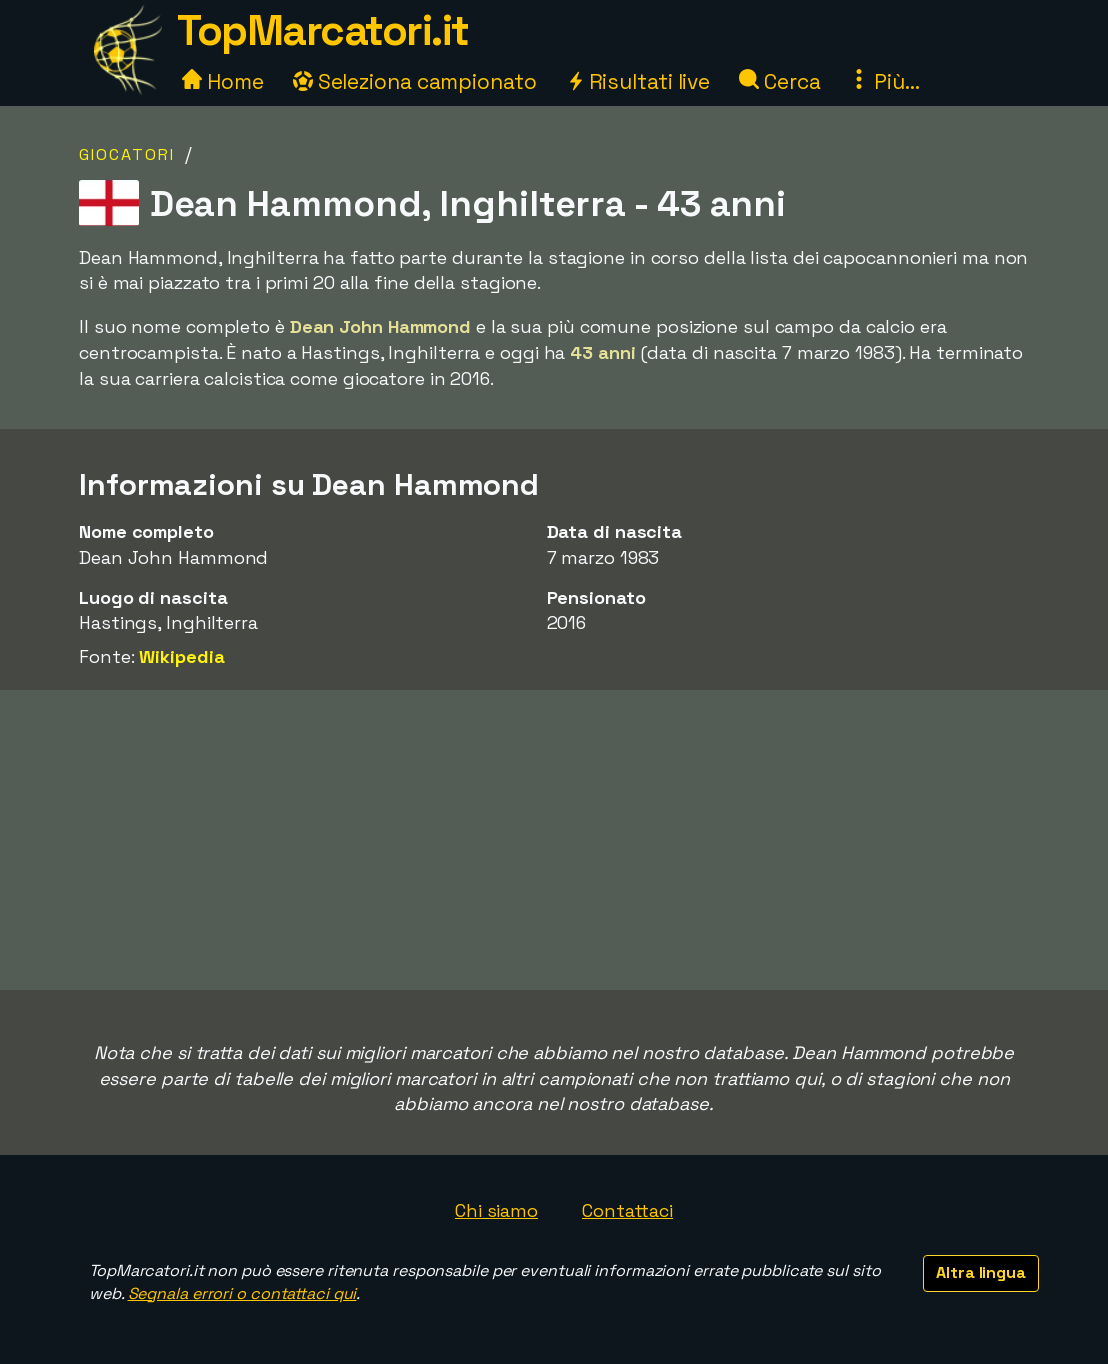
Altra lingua (981, 1272)
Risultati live (638, 81)
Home (223, 81)
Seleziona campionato (415, 81)
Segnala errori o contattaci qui (242, 1293)
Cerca (779, 81)
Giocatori (127, 154)
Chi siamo (496, 1210)
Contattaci (627, 1210)
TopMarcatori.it (323, 30)
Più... (884, 81)
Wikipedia (181, 656)
